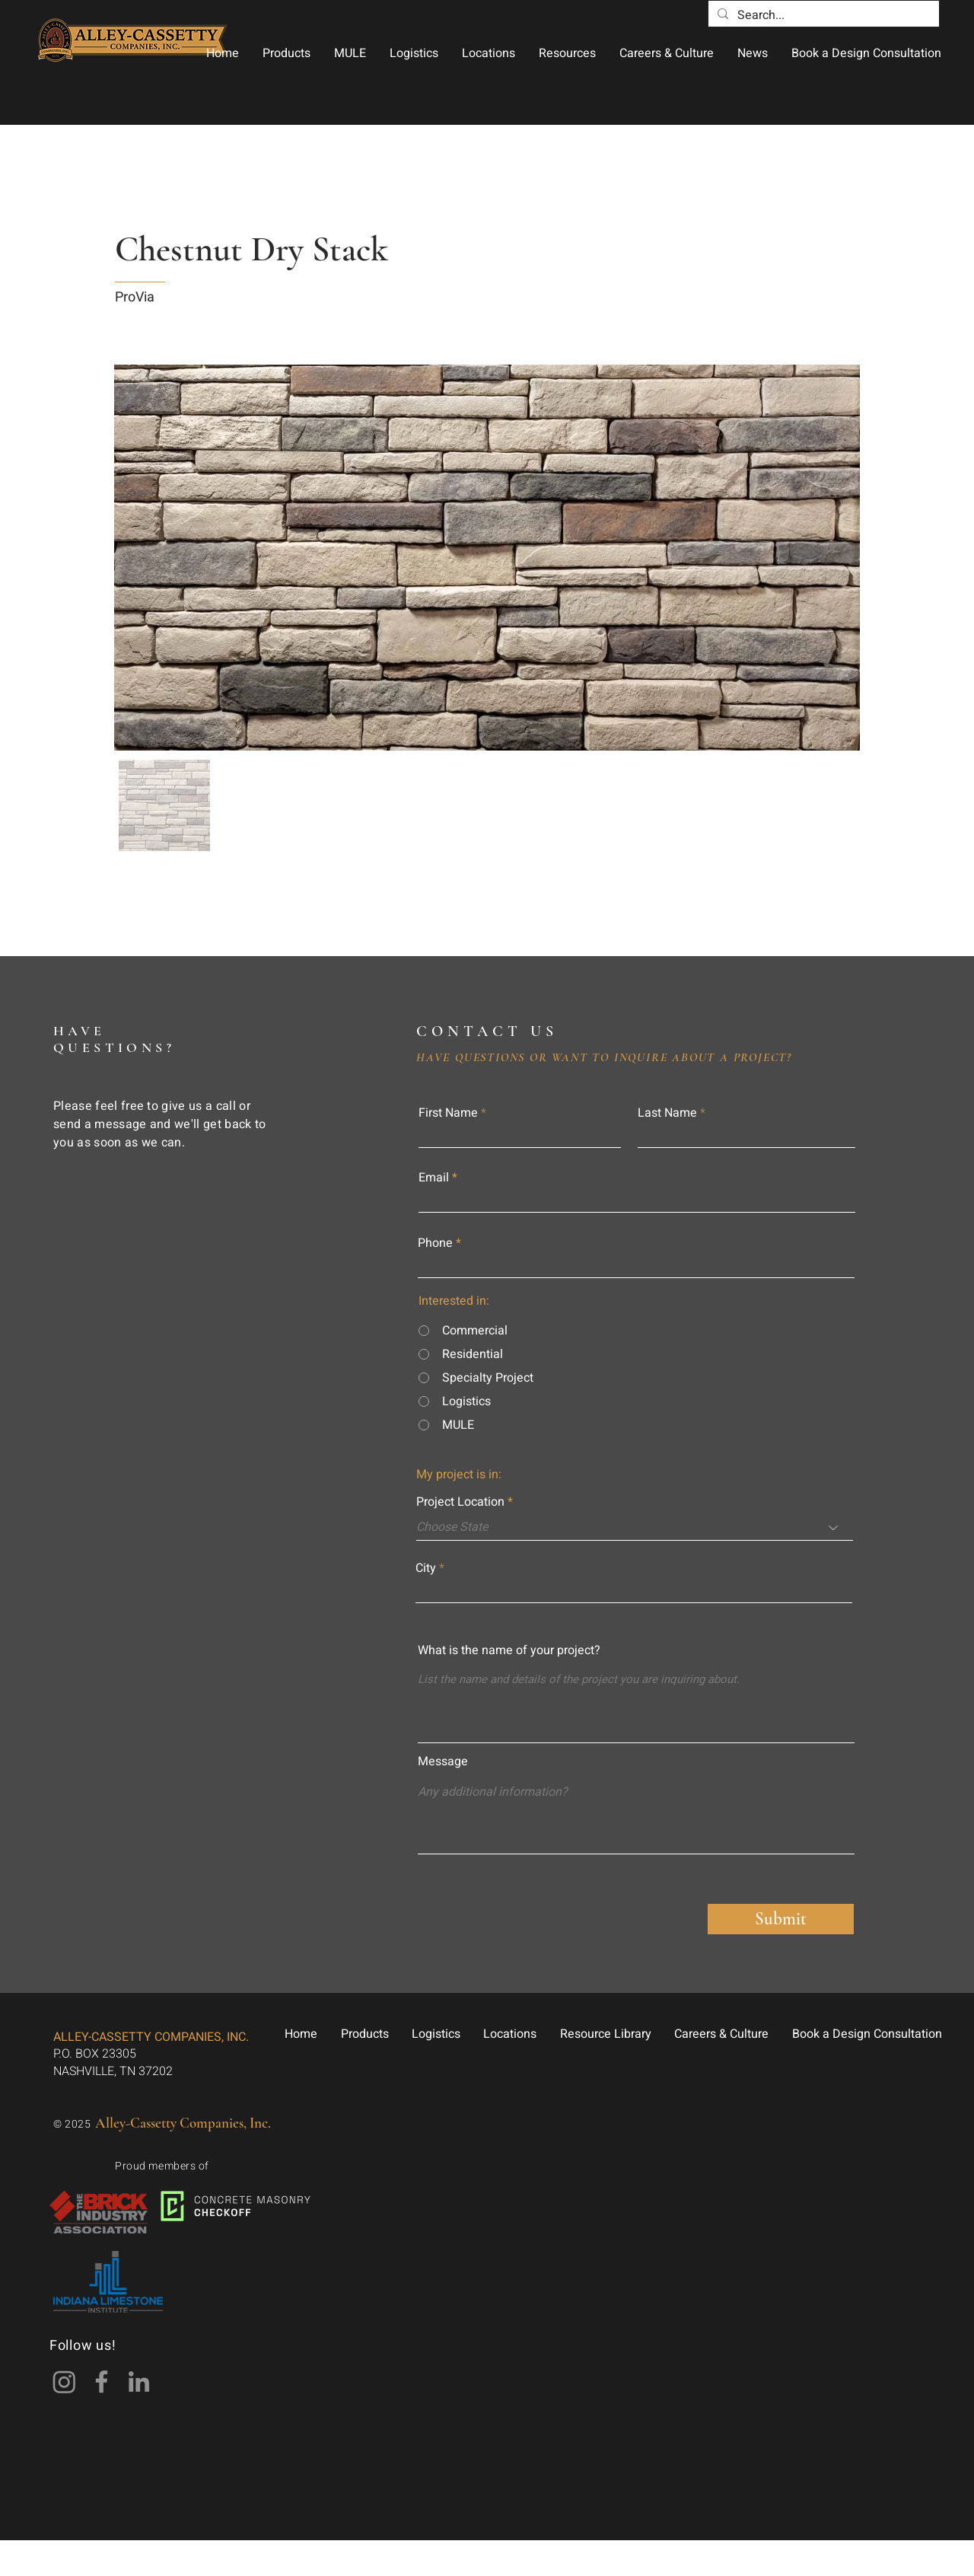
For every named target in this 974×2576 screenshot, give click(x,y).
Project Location (460, 1502)
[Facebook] (101, 2381)
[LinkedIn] (139, 2381)
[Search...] (822, 15)
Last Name (667, 1113)
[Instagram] (64, 2381)
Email (434, 1178)
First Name (448, 1113)
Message (443, 1761)
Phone (435, 1243)
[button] (286, 53)
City (425, 1568)
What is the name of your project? (509, 1650)
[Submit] (781, 1919)
